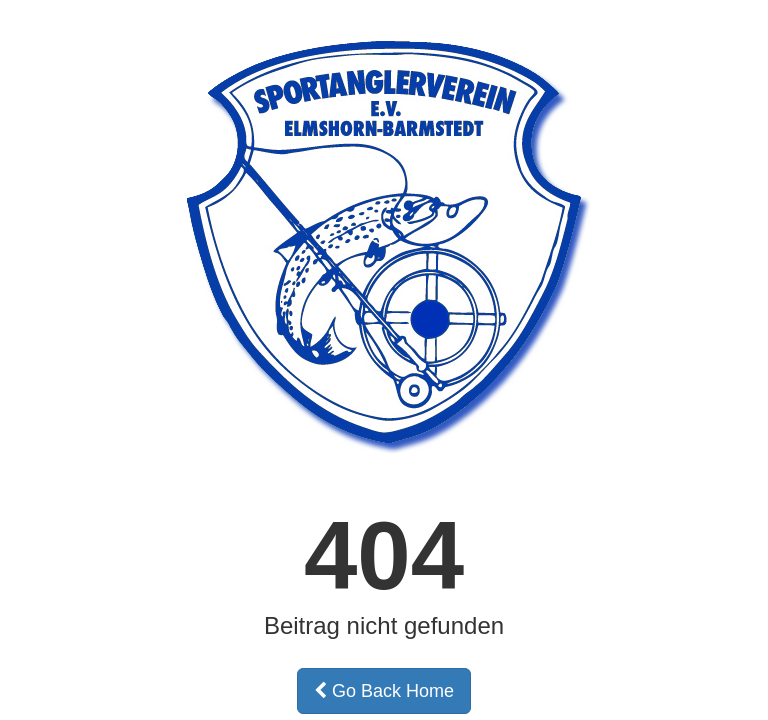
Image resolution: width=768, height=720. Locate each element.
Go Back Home (384, 691)
